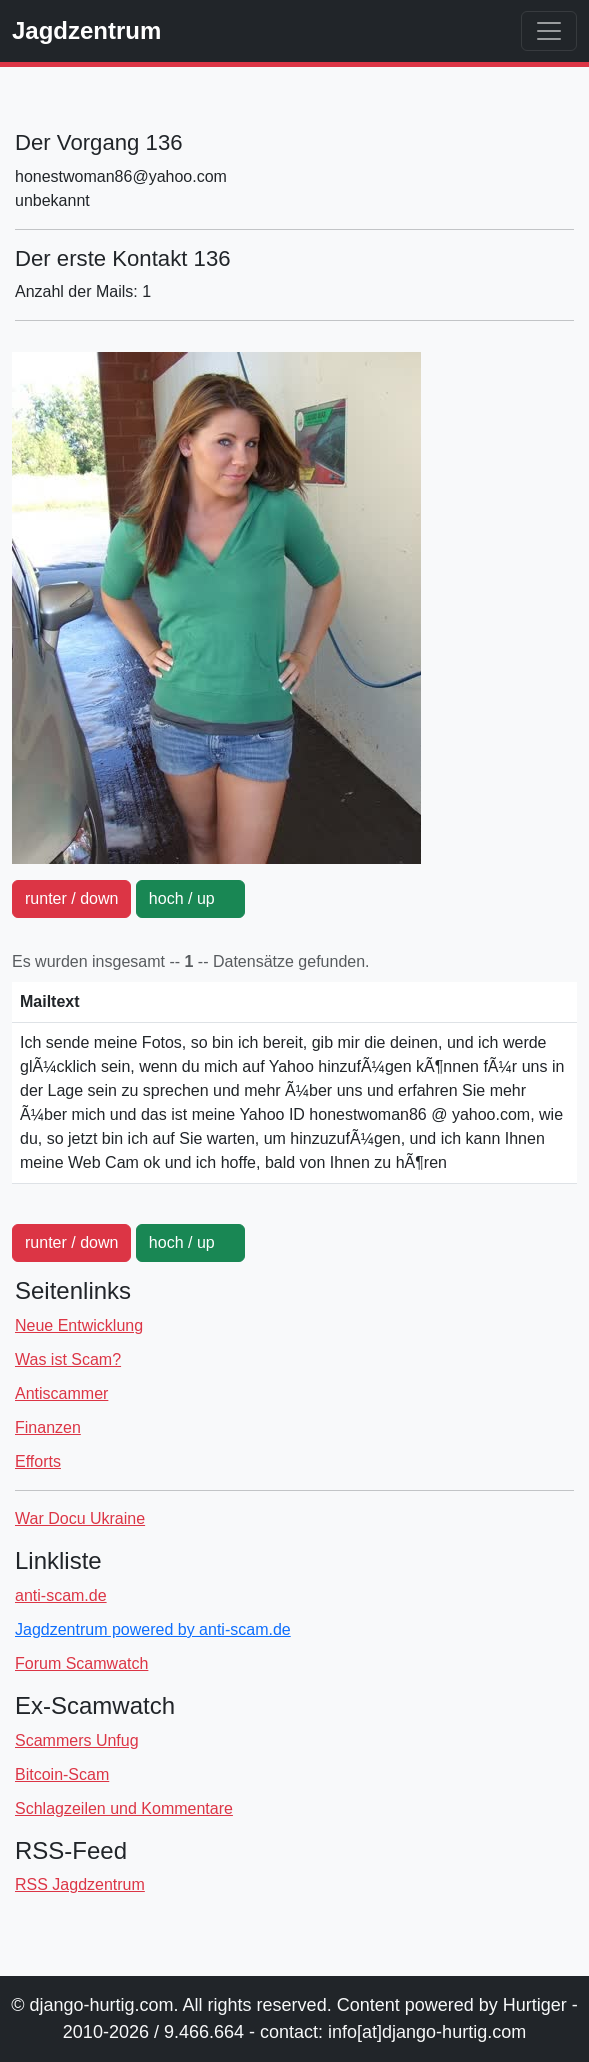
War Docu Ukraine (80, 1518)
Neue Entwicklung (79, 1325)
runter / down (71, 898)
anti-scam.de (61, 1595)
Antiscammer (61, 1393)
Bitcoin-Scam (62, 1774)
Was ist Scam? (68, 1359)
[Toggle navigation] (549, 31)
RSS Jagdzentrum (80, 1884)
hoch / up (191, 898)
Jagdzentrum (86, 30)
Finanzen (48, 1427)
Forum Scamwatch (81, 1663)
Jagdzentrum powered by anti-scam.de (153, 1629)
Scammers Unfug (77, 1740)
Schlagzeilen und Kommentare (124, 1808)
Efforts (38, 1461)
